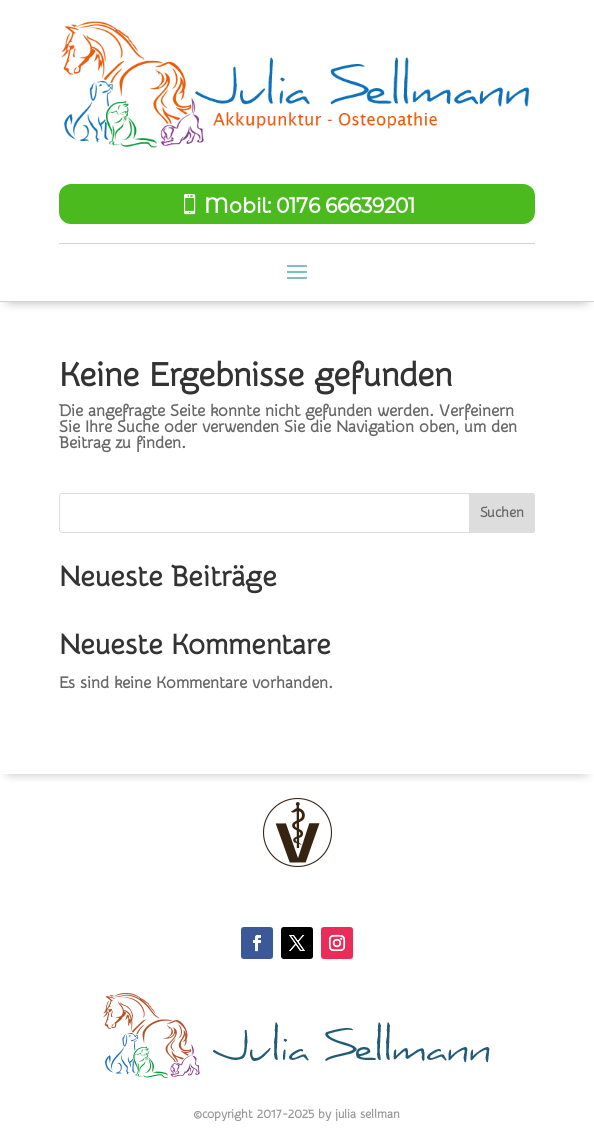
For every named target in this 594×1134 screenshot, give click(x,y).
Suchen (502, 513)
